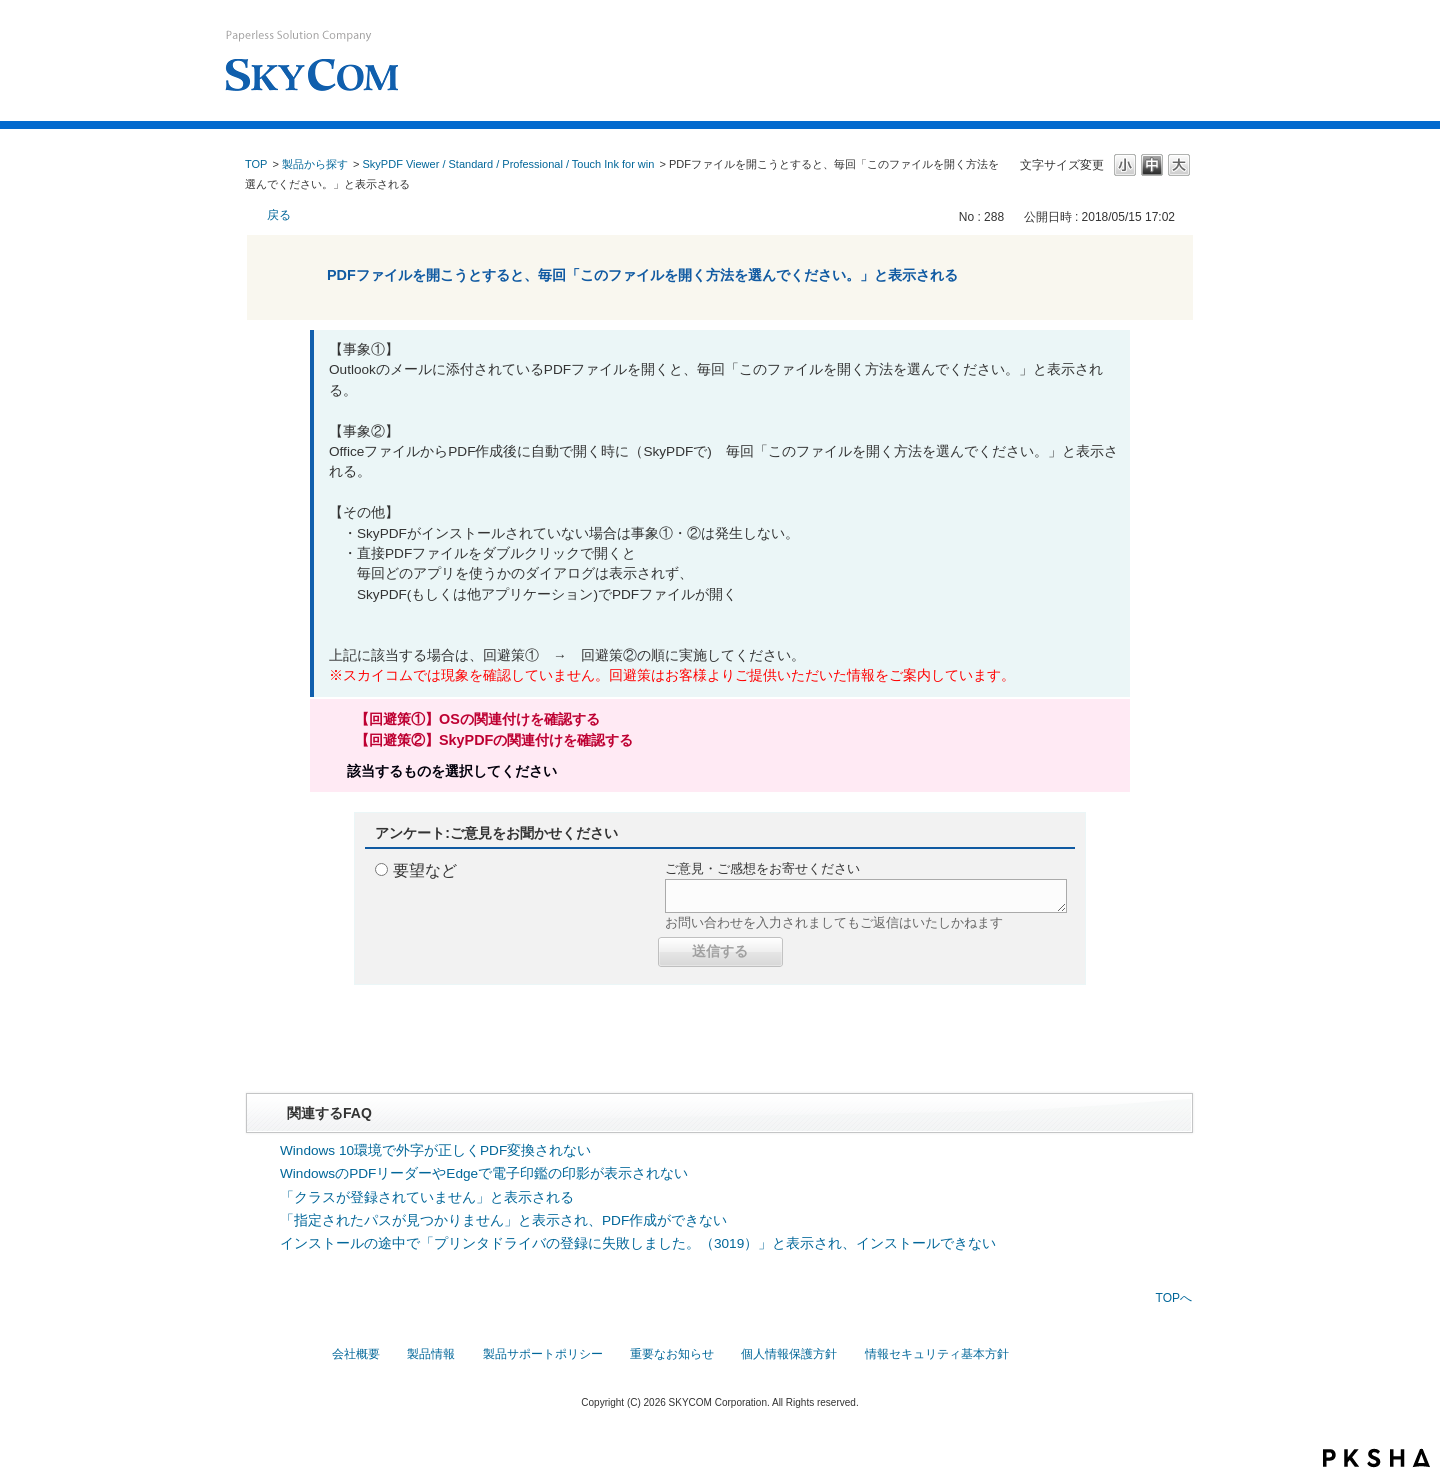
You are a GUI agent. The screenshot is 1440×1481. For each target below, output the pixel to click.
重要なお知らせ (672, 1354)
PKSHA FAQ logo (1376, 1458)
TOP (256, 164)
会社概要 (356, 1354)
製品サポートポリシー (543, 1354)
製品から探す (315, 164)
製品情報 (431, 1354)
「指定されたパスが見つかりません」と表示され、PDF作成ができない (503, 1220)
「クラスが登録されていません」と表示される (427, 1197)
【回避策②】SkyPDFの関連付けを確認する (494, 740)
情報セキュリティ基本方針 (937, 1354)
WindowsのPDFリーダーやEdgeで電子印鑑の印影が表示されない (484, 1173)
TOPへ (1174, 1298)
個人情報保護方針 (789, 1354)
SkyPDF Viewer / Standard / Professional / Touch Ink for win (509, 164)
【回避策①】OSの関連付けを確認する (477, 719)
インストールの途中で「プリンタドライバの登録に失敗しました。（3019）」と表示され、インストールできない (638, 1243)
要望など (425, 870)
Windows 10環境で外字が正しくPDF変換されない (435, 1150)
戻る (279, 215)
